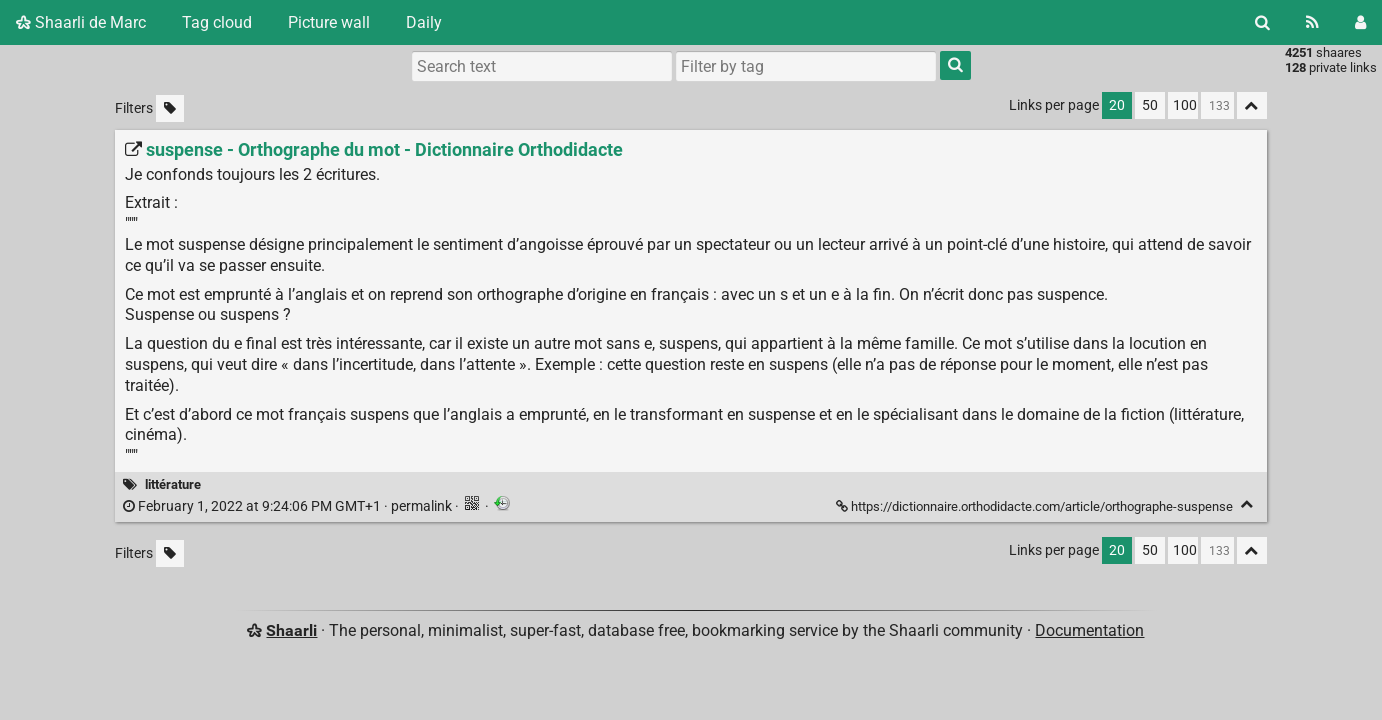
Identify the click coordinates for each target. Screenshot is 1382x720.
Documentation (1089, 630)
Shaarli (291, 630)
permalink (289, 506)
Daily (424, 22)
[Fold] (1247, 504)
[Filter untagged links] (170, 108)
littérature (173, 484)
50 (1150, 105)
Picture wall (329, 22)
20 (1117, 105)
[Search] (1262, 22)
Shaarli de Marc (81, 22)
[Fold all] (1252, 105)
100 (1185, 105)
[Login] (1360, 22)
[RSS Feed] (1312, 22)
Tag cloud (217, 22)
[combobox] (806, 66)
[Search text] (542, 66)
